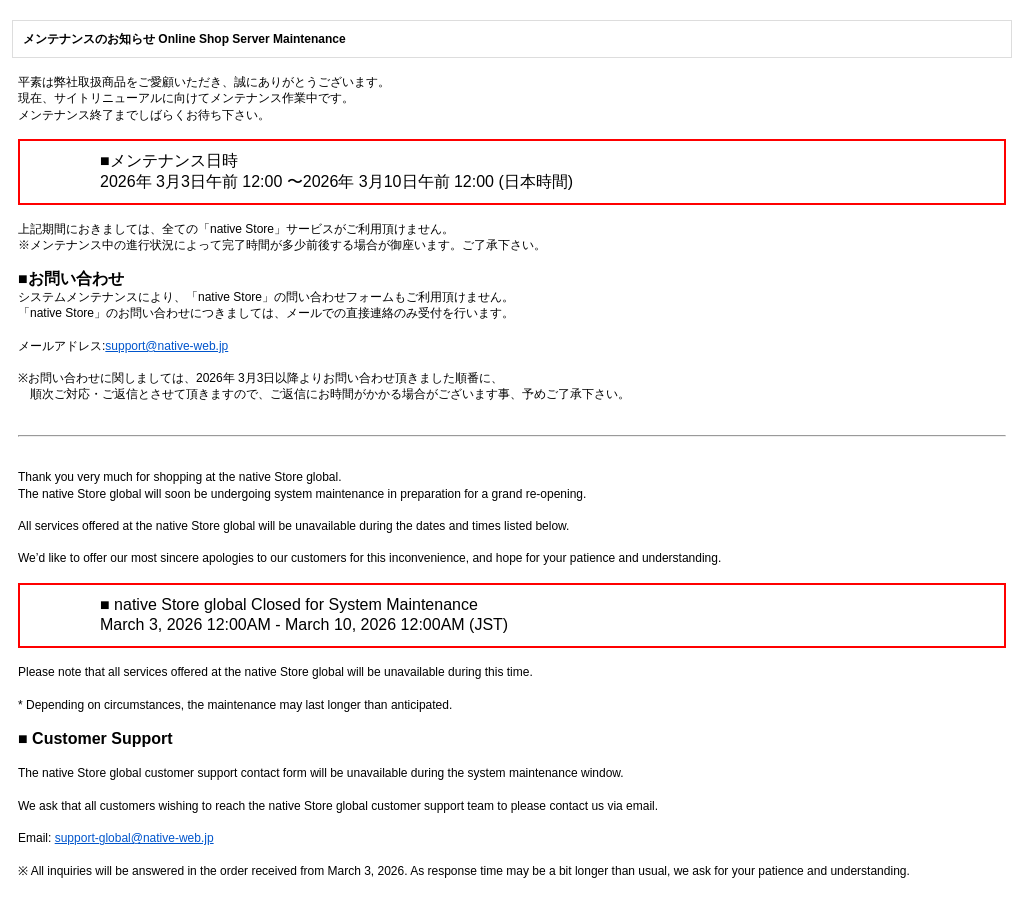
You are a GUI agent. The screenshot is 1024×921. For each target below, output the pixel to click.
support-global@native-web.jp (134, 838)
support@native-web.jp (166, 346)
